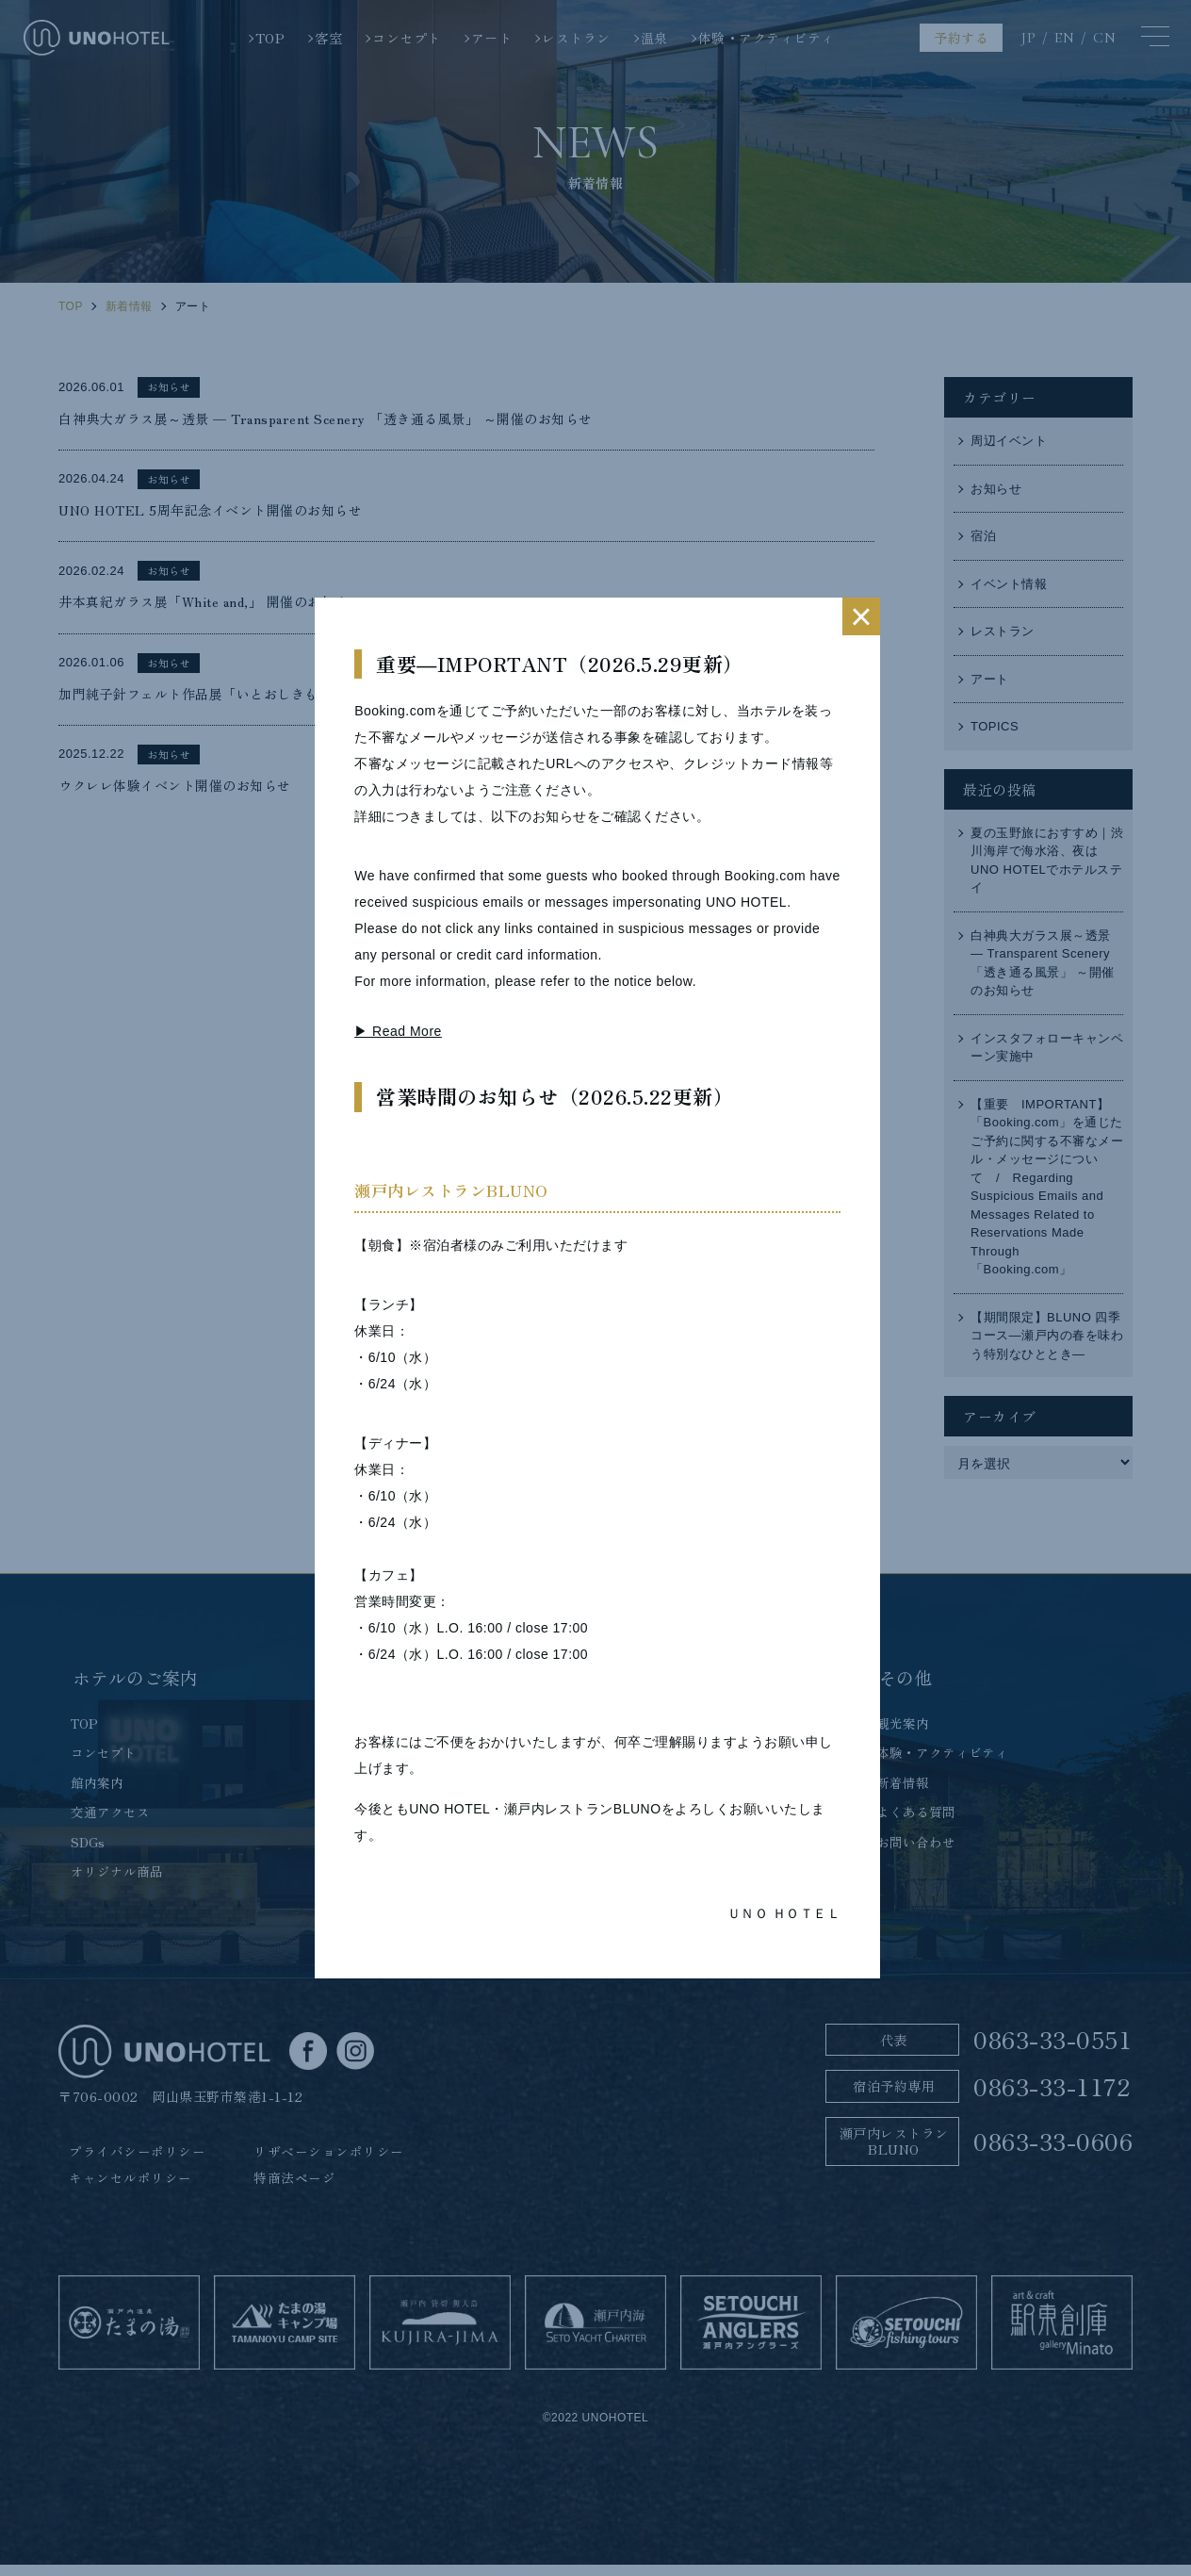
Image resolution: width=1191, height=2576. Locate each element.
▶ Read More (398, 1031)
